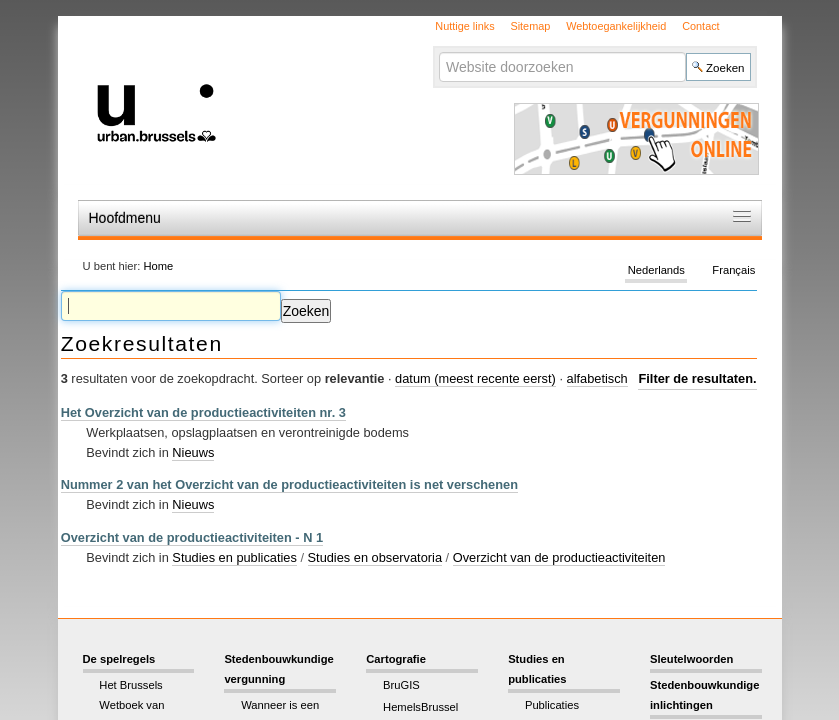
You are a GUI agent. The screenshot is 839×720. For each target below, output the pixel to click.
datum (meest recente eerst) (475, 378)
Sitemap (530, 26)
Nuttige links (464, 26)
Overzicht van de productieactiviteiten (559, 557)
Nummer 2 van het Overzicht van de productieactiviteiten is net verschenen (289, 484)
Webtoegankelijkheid (616, 26)
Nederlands (656, 270)
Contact (700, 26)
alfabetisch (597, 378)
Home (158, 266)
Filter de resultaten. (697, 378)
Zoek (438, 51)
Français (733, 270)
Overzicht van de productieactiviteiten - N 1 (192, 537)
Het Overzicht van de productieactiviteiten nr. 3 (203, 412)
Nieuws (193, 452)
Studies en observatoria (375, 557)
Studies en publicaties (234, 557)
